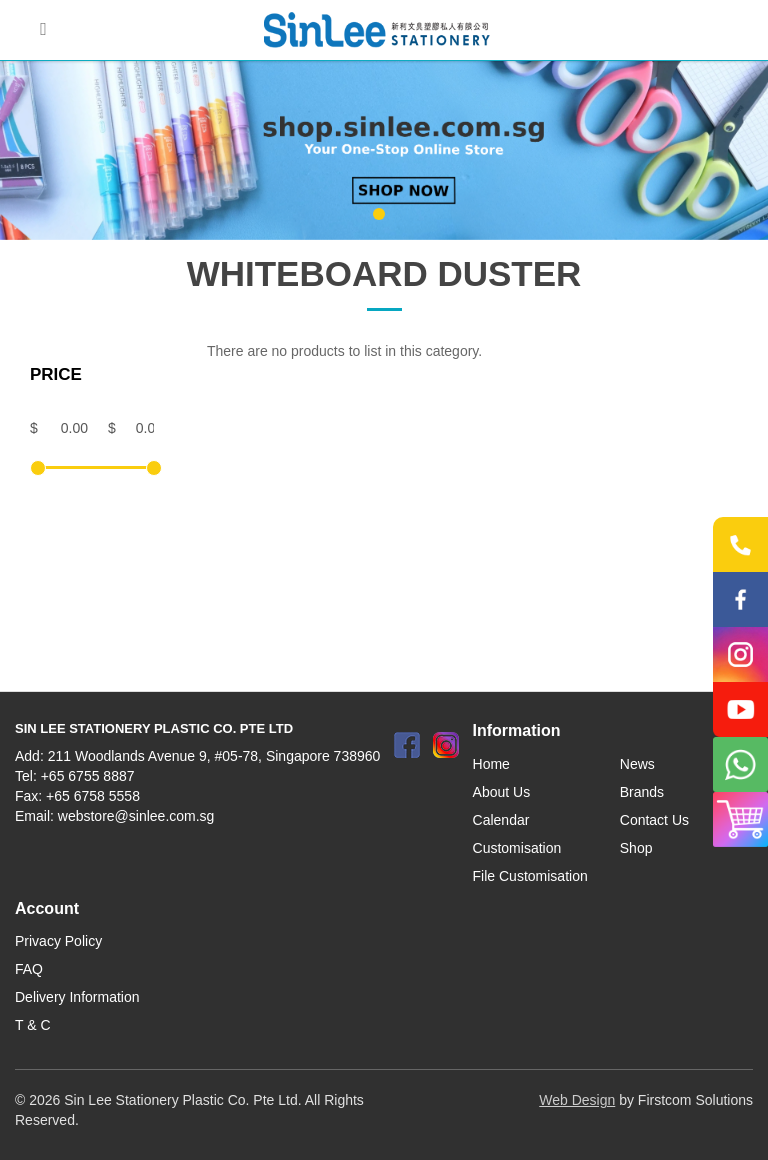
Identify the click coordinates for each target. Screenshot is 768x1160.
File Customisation (530, 876)
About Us (502, 792)
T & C (33, 1025)
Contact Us (654, 820)
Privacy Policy (58, 941)
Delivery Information (77, 997)
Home (491, 764)
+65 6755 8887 (88, 776)
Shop (636, 848)
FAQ (29, 969)
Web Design (577, 1100)
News (637, 764)
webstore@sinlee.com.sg (136, 816)
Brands (642, 792)
